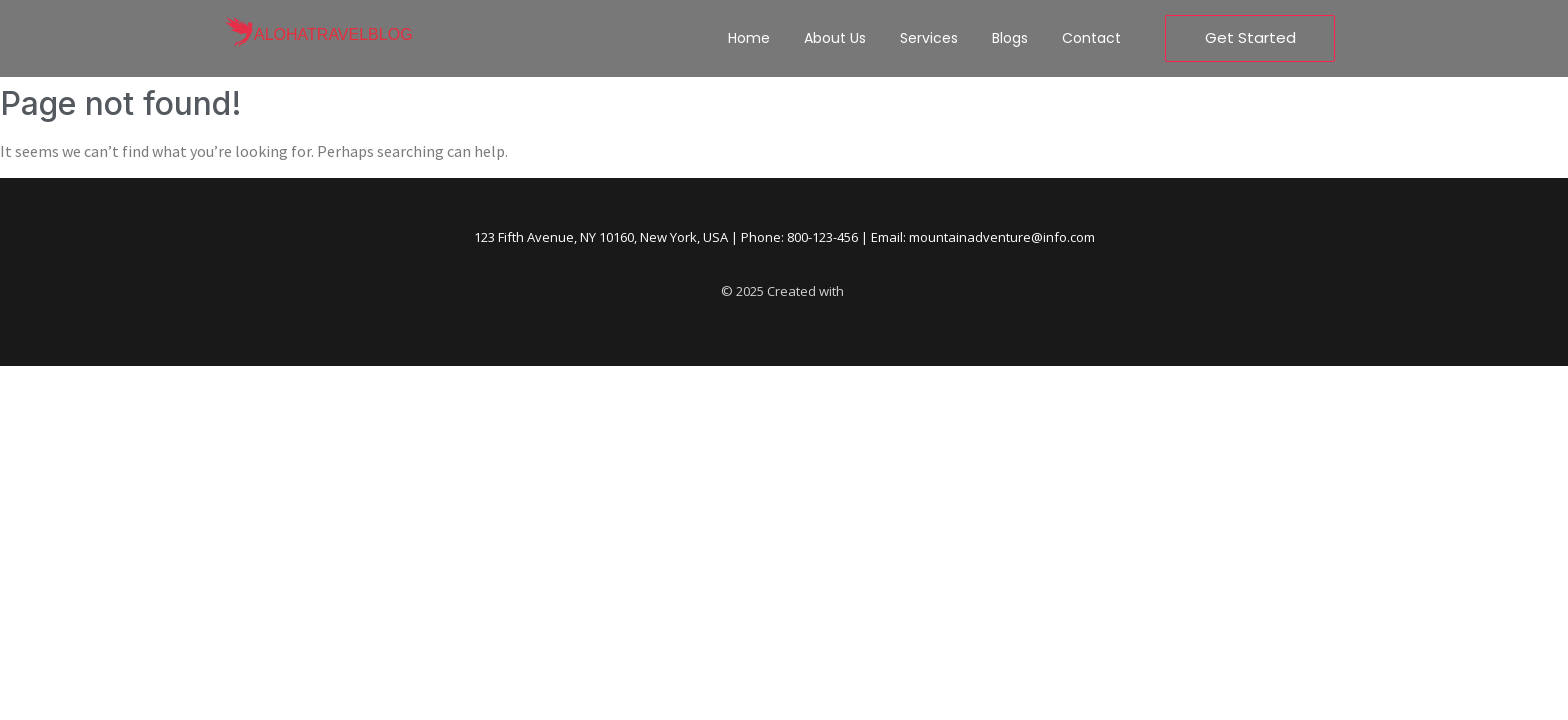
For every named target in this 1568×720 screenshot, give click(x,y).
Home (749, 38)
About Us (835, 38)
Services (929, 38)
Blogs (1010, 38)
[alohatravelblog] (239, 34)
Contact (1091, 38)
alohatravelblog (333, 34)
